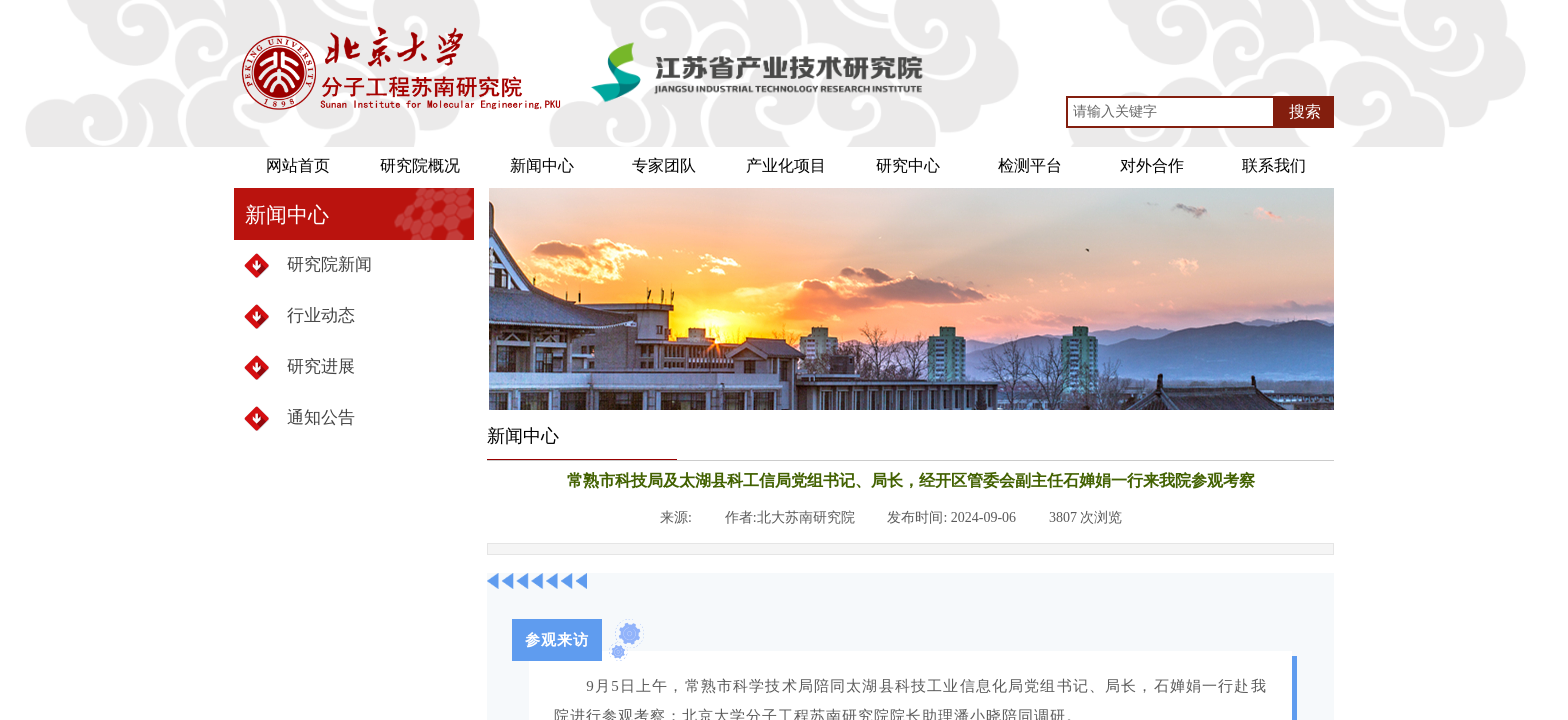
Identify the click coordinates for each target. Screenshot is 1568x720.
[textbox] (1170, 112)
